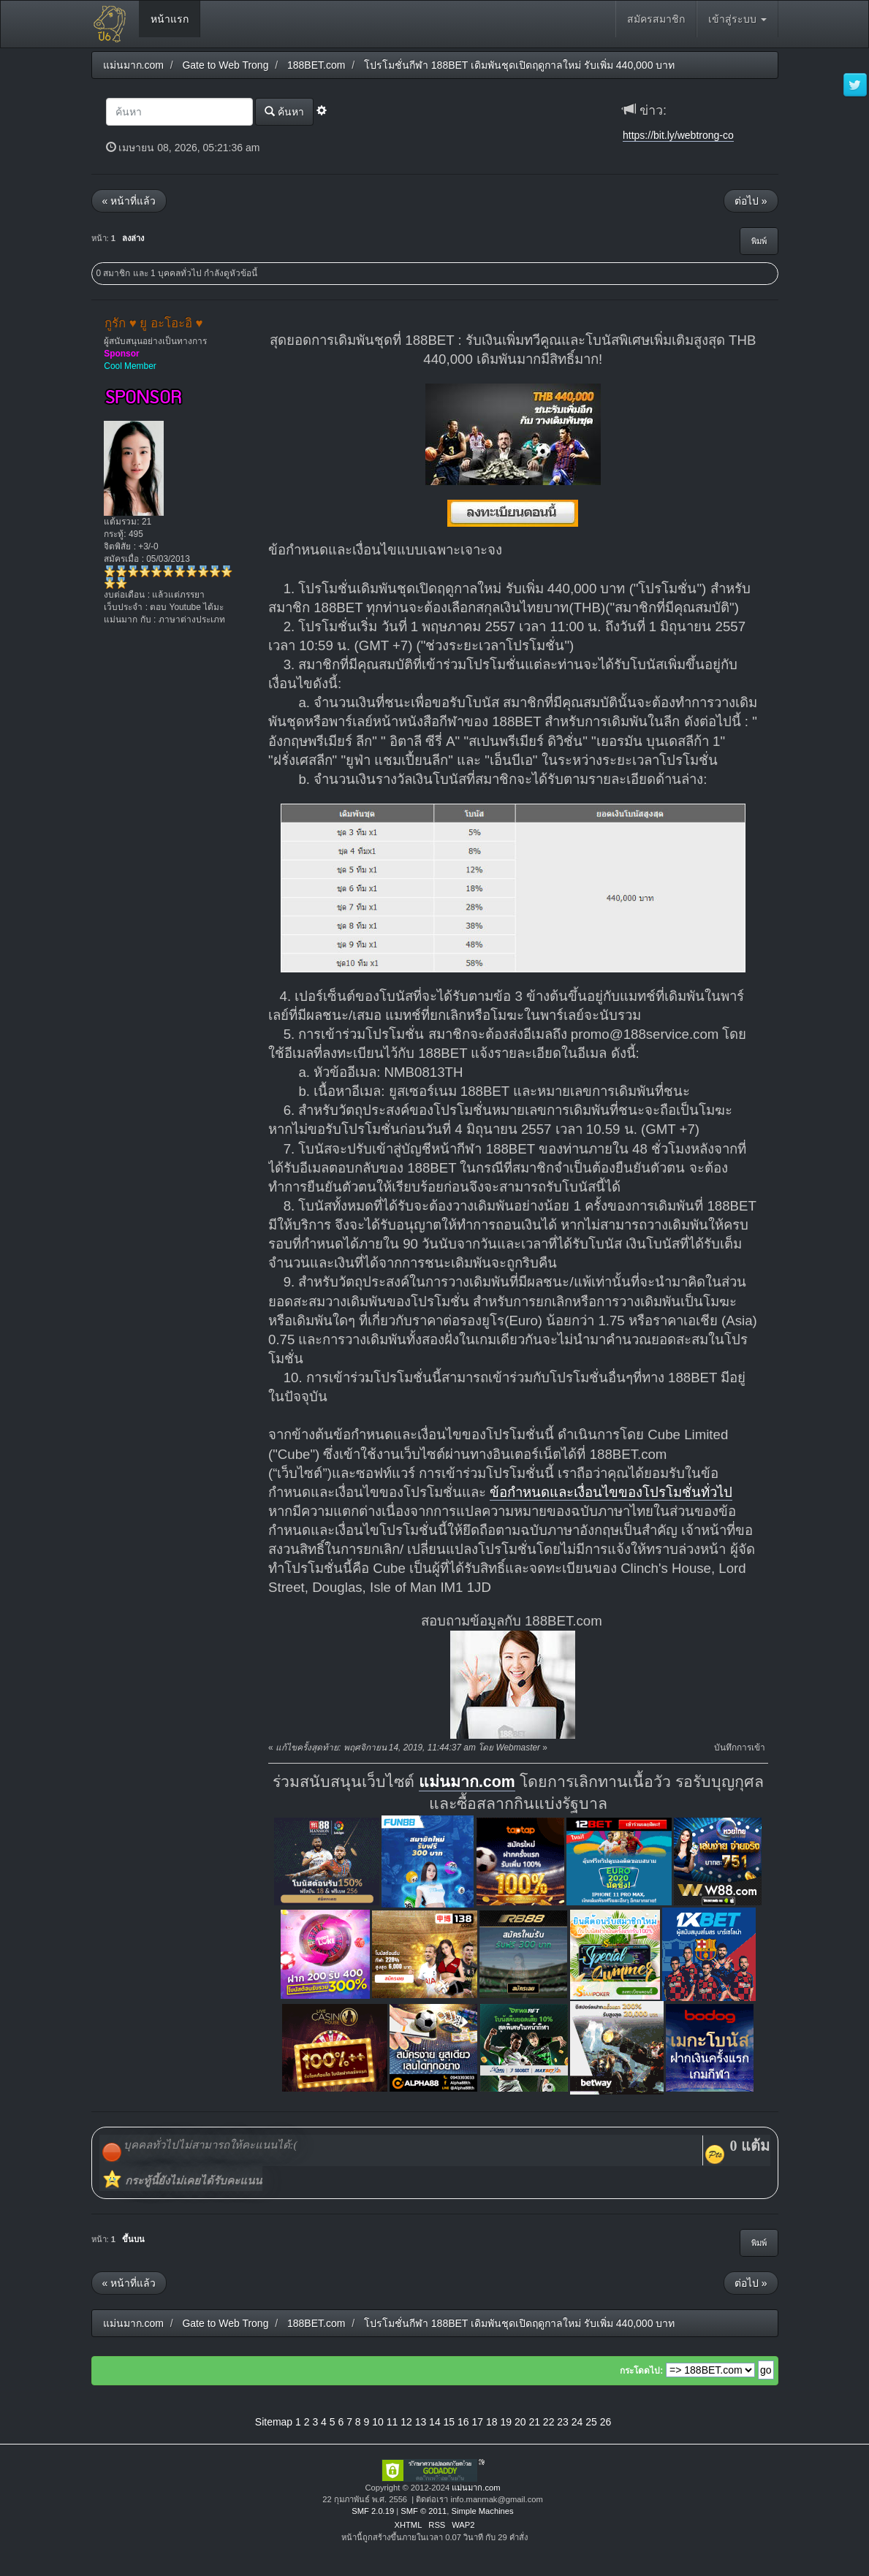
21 (534, 2422)
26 (606, 2422)
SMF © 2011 (424, 2511)
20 (520, 2422)
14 (435, 2422)
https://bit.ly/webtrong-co (678, 135)
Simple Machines (482, 2511)
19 (506, 2422)
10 (378, 2422)
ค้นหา (284, 111)
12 (406, 2422)
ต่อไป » (751, 201)
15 (449, 2422)
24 (577, 2422)
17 (478, 2422)
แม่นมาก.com (467, 1782)
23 (563, 2422)
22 (549, 2422)
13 (421, 2422)
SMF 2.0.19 (373, 2511)
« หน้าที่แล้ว (129, 201)
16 (463, 2422)
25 (591, 2422)
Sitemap (273, 2422)
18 (492, 2422)
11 (392, 2422)
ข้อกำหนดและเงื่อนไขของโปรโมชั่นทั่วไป (611, 1492)
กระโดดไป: (641, 2371)
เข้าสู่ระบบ (737, 19)
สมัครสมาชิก (656, 19)
